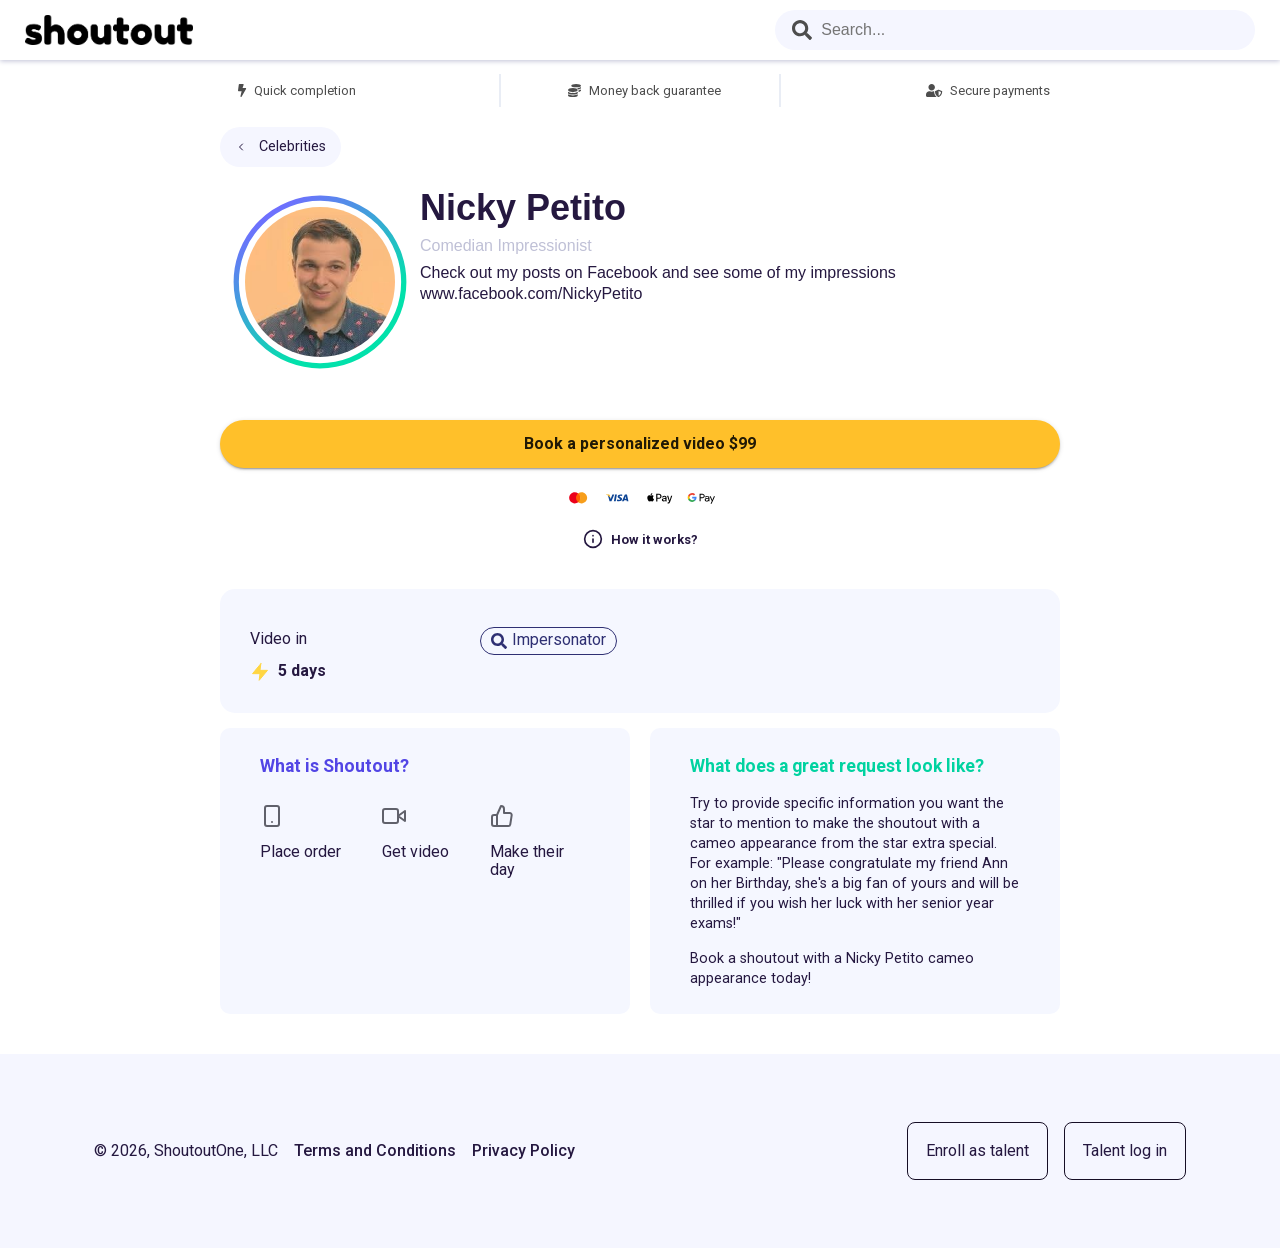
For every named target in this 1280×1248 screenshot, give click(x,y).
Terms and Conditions (375, 1150)
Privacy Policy (523, 1150)
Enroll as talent (977, 1150)
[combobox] (1015, 30)
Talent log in (1125, 1150)
